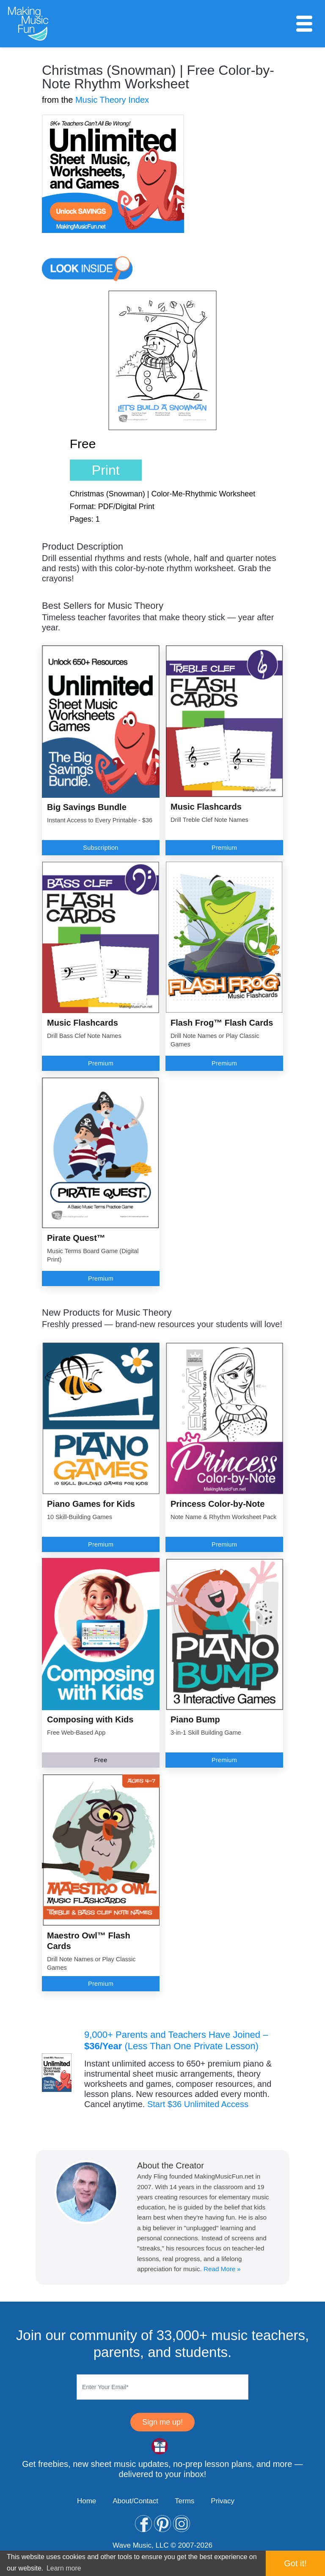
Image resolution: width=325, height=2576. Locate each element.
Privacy (222, 2501)
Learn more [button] (64, 2568)
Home (86, 2501)
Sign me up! (162, 2422)
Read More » (222, 2268)
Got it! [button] (295, 2563)
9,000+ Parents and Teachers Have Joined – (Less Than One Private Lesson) (176, 2040)
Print (106, 470)
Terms (184, 2501)
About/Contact (135, 2501)
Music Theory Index (112, 99)
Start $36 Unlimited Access (197, 2104)
